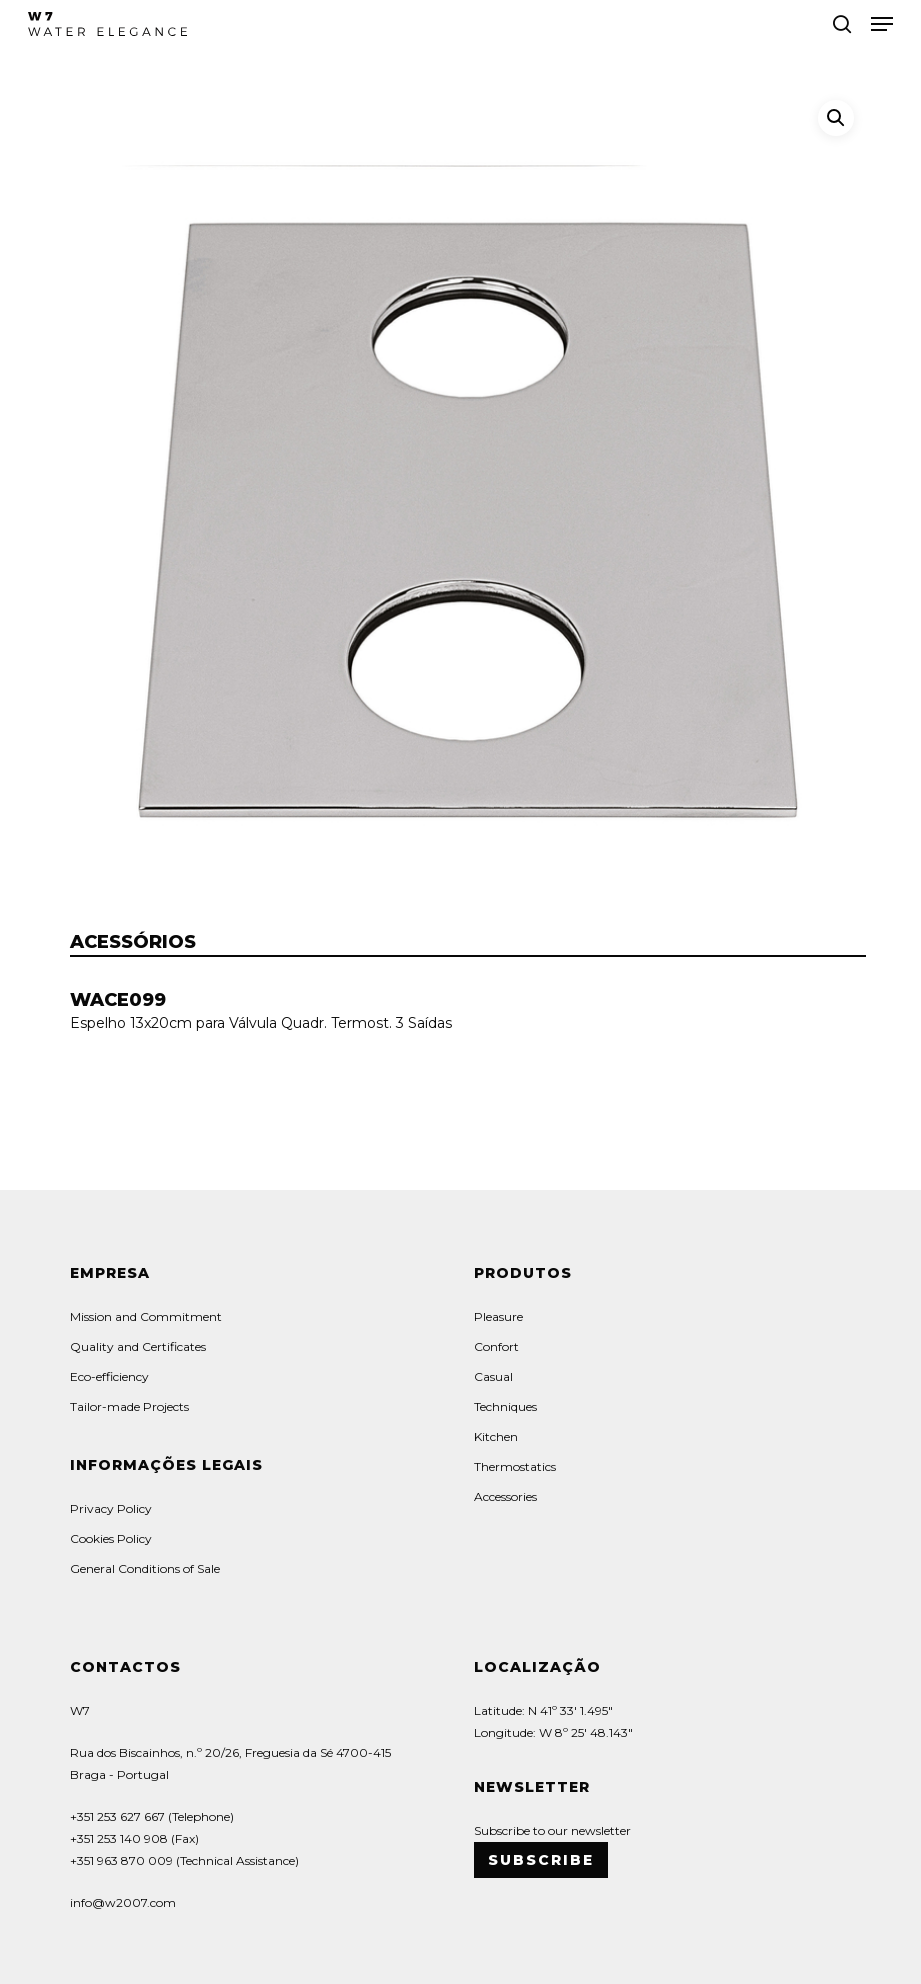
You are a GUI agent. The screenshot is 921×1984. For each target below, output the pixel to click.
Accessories (505, 1496)
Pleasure (498, 1316)
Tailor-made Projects (129, 1406)
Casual (493, 1376)
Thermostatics (515, 1466)
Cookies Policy (111, 1538)
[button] (882, 24)
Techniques (505, 1406)
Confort (496, 1346)
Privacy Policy (111, 1508)
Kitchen (496, 1436)
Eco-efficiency (109, 1376)
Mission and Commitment (146, 1316)
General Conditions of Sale (145, 1568)
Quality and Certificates (138, 1346)
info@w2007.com (123, 1902)
